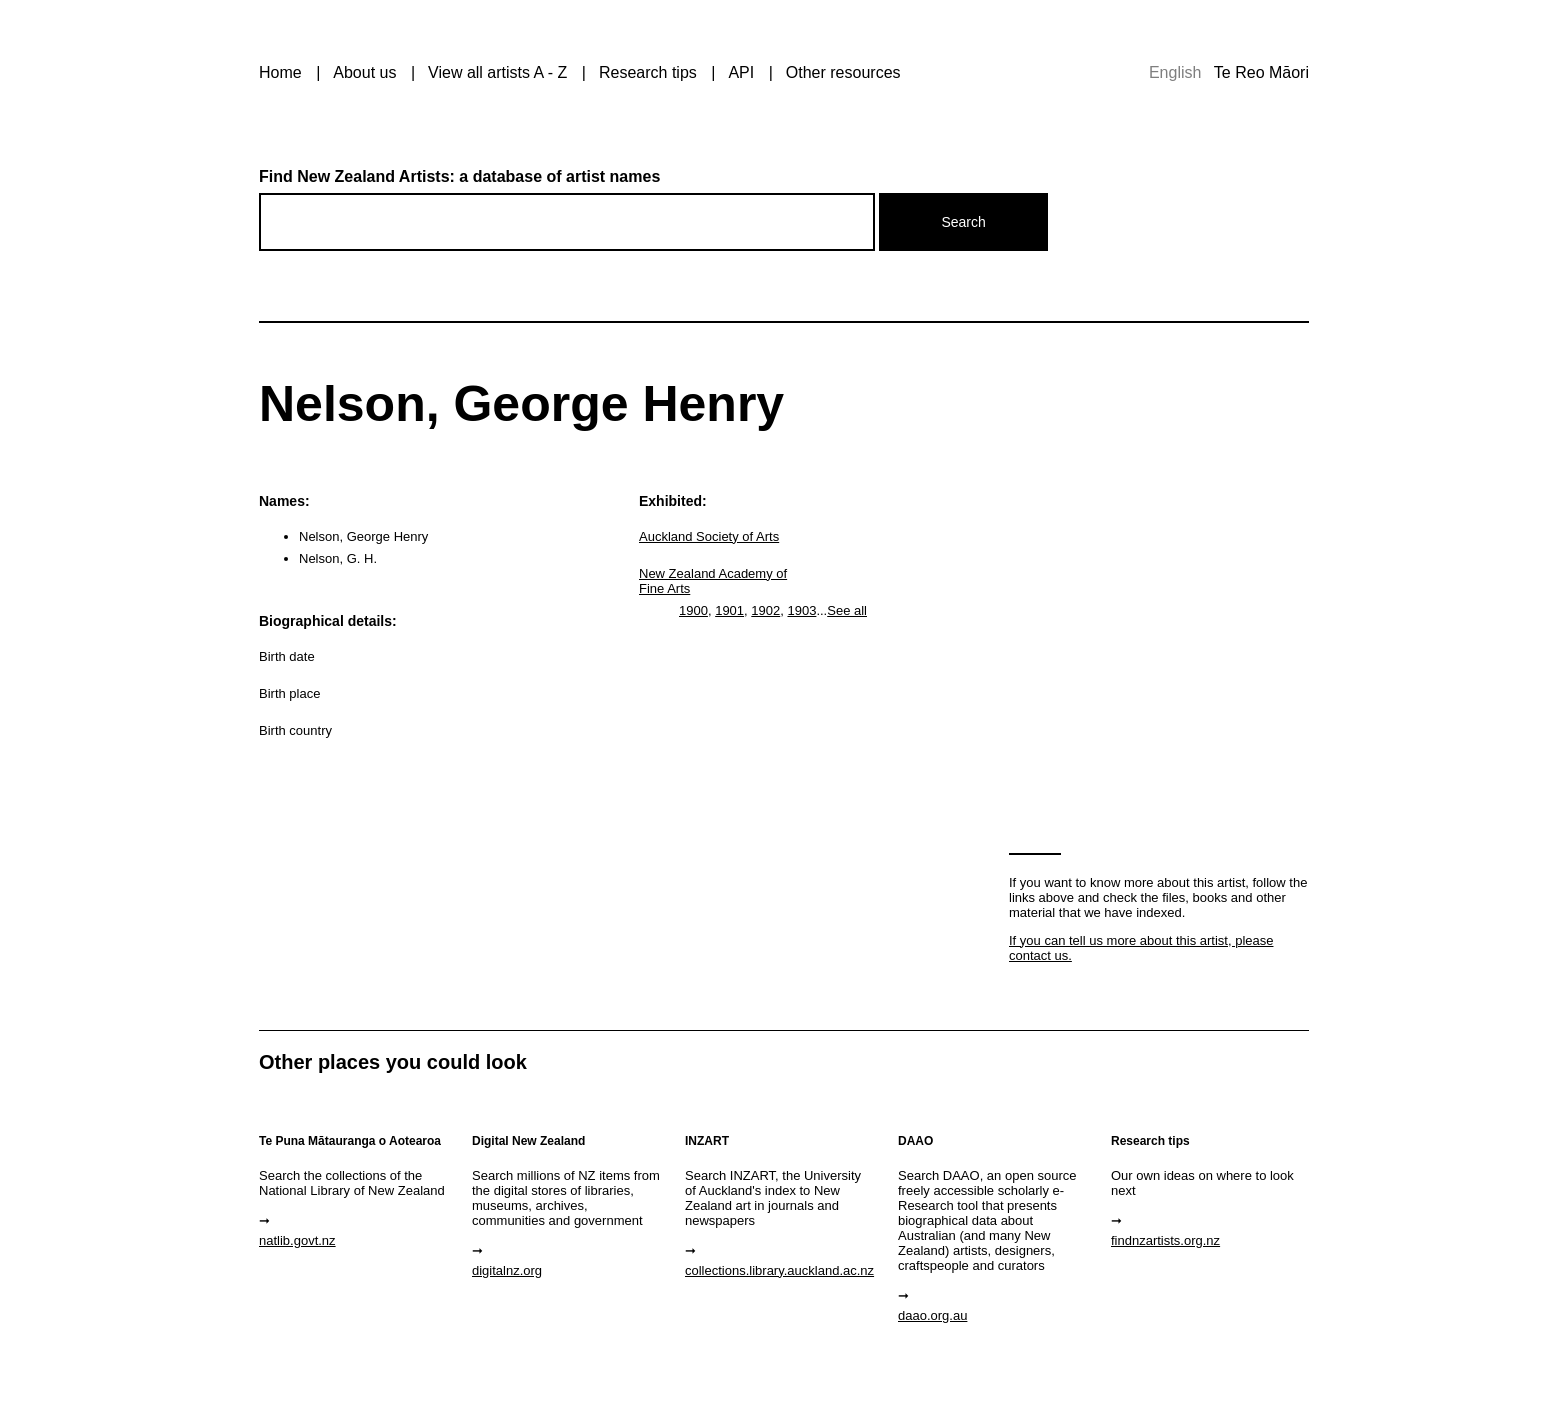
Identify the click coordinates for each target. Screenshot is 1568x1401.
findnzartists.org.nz (1165, 1240)
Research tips (648, 72)
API (741, 72)
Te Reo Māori (1261, 72)
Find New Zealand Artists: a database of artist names (459, 176)
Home (280, 72)
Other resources (843, 72)
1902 (765, 610)
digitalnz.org (507, 1270)
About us (364, 72)
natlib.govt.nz (297, 1240)
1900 (693, 610)
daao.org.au (932, 1315)
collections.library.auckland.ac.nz (779, 1270)
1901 (729, 610)
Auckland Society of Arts (709, 536)
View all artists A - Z (497, 72)
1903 (801, 610)
